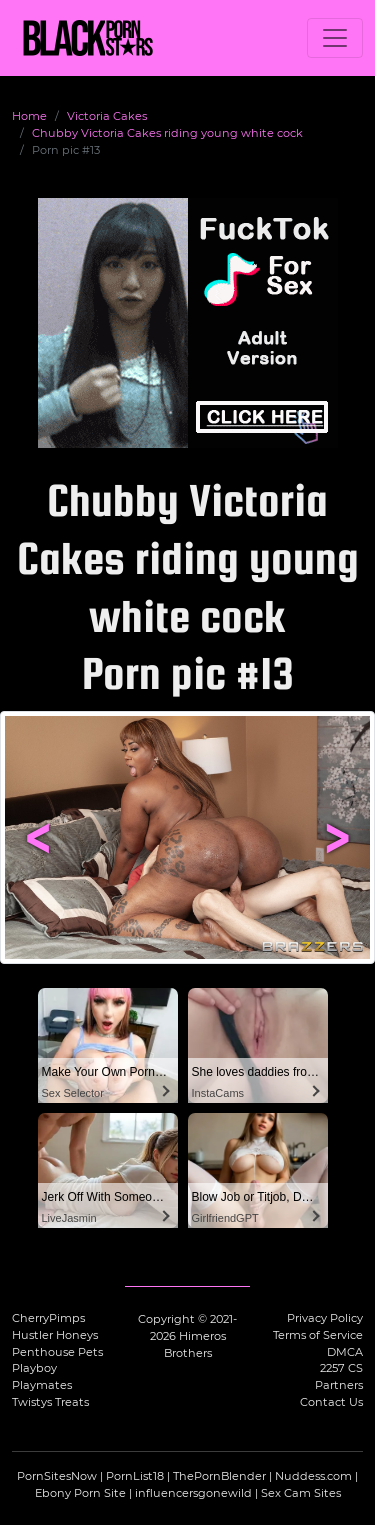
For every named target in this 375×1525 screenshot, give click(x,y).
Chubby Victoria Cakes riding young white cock (167, 133)
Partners (339, 1385)
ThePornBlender (219, 1476)
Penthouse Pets (57, 1352)
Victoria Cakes (107, 116)
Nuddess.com (313, 1476)
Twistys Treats (50, 1402)
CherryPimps (48, 1318)
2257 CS (341, 1368)
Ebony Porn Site (80, 1493)
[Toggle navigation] (335, 38)
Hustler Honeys (55, 1335)
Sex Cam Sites (301, 1493)
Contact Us (331, 1402)
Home (29, 116)
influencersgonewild (193, 1493)
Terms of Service (318, 1335)
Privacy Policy (325, 1318)
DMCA (345, 1352)
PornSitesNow (57, 1476)
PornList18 (135, 1476)
